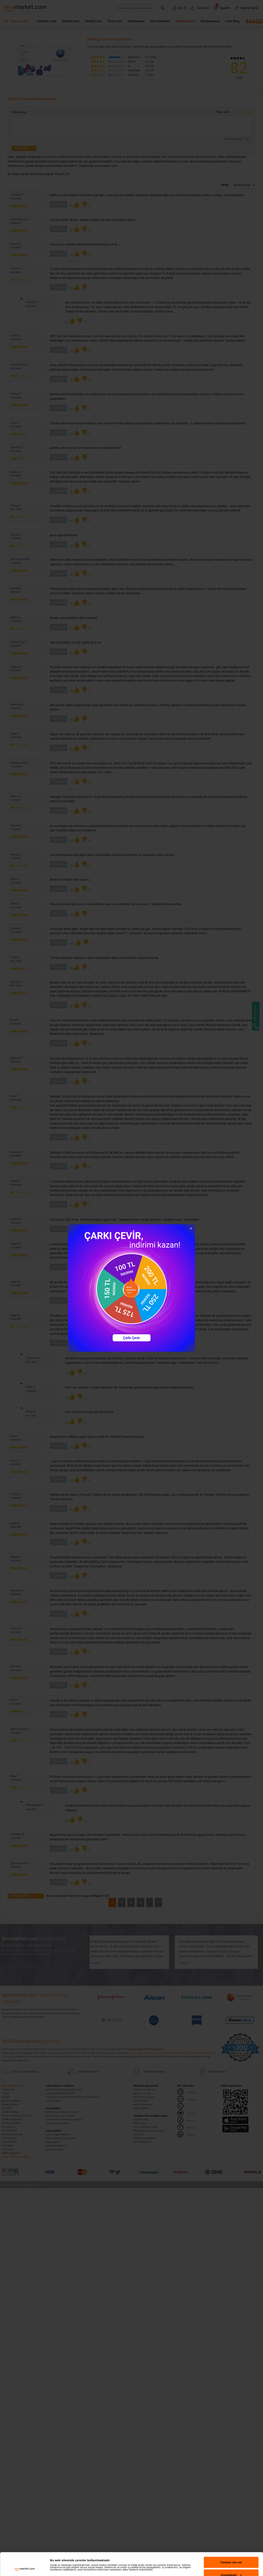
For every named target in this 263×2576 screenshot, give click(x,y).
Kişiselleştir (231, 1481)
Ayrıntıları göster (61, 1485)
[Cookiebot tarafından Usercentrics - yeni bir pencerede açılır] (25, 1496)
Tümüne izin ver (231, 1468)
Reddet (231, 1493)
